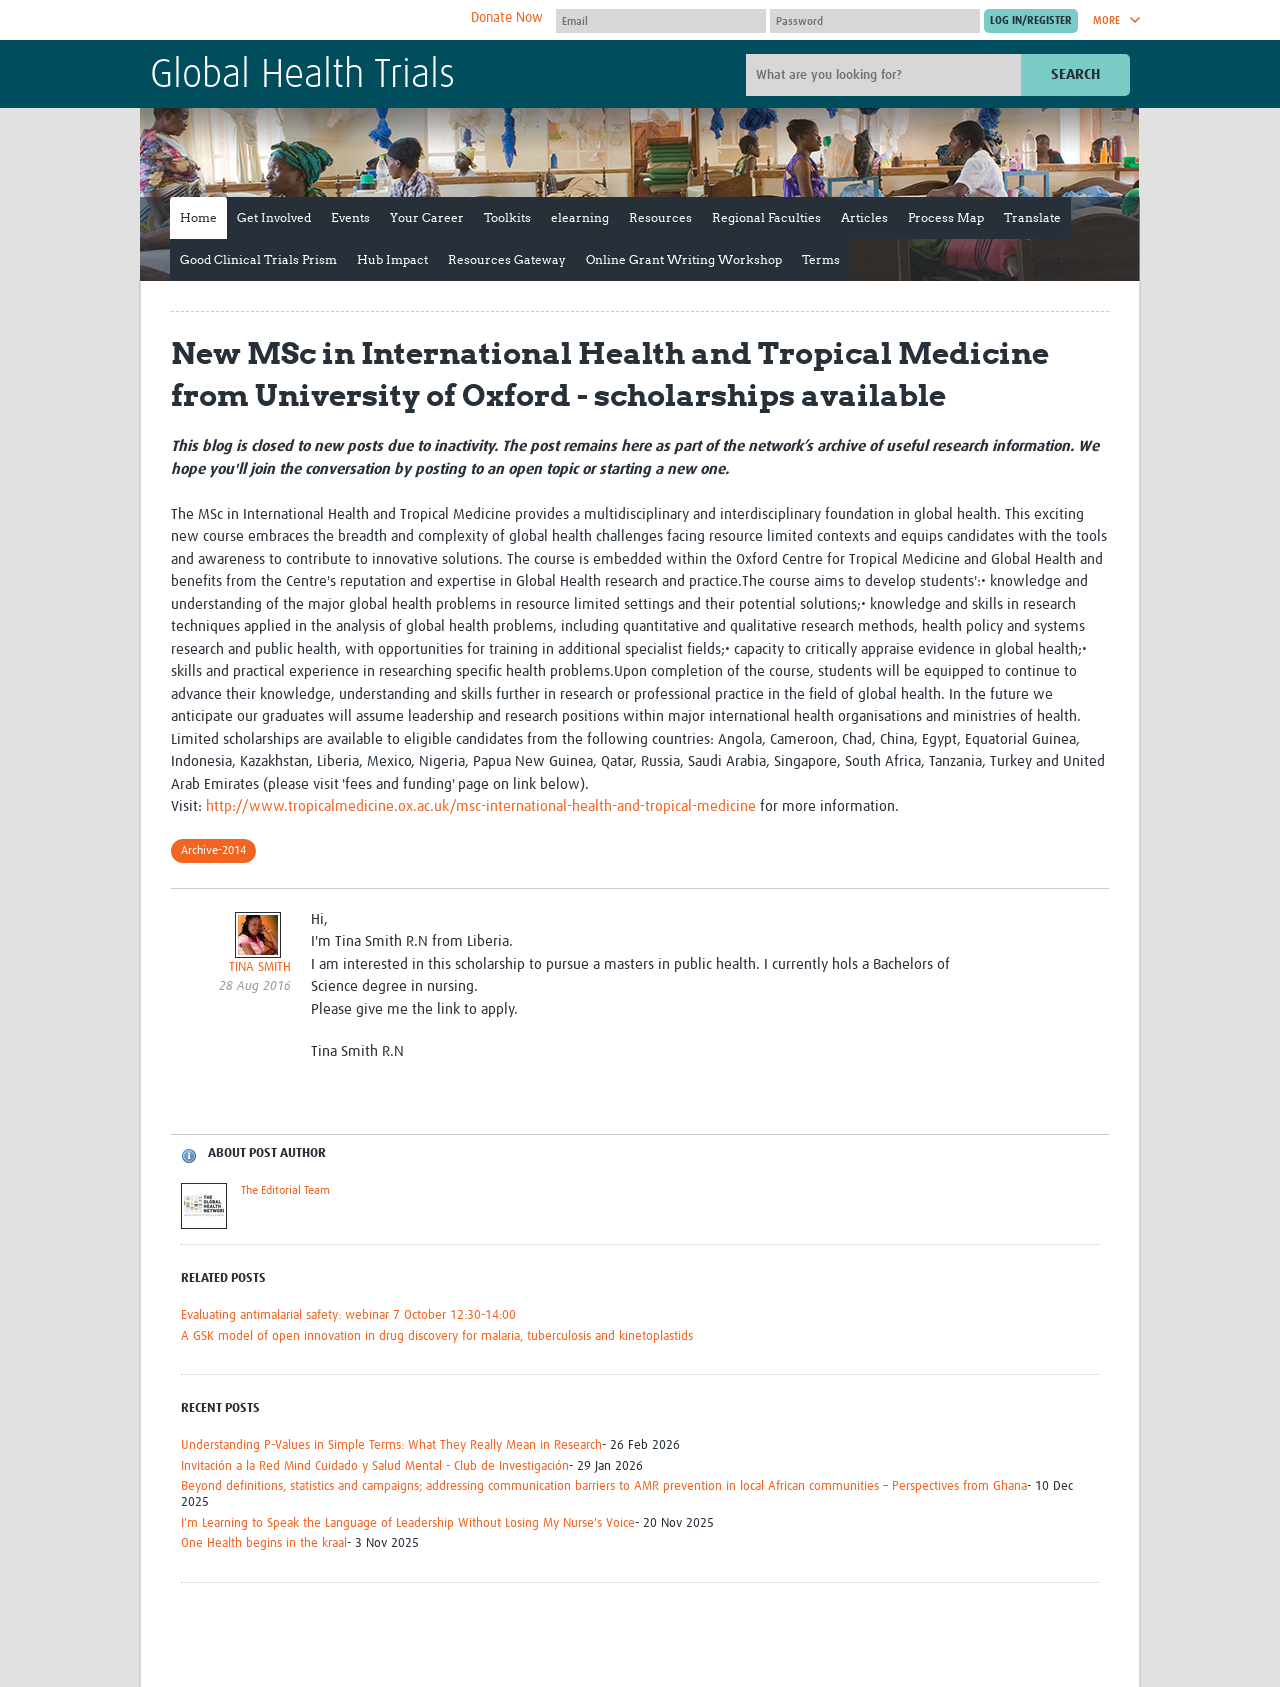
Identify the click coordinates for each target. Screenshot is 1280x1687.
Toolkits (507, 217)
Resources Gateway (507, 259)
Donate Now (507, 18)
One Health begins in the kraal (264, 1543)
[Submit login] (1031, 21)
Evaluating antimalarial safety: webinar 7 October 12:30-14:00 (348, 1315)
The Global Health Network (299, 20)
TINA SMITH (260, 967)
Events (350, 217)
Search (1075, 74)
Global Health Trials (302, 76)
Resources (660, 217)
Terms (821, 259)
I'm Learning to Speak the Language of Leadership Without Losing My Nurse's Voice (408, 1523)
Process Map (946, 217)
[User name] (661, 21)
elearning (580, 217)
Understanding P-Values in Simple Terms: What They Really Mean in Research (391, 1445)
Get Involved (274, 217)
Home (198, 217)
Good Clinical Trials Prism (258, 259)
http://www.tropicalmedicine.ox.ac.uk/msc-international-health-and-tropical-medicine (481, 806)
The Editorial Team (285, 1191)
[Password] (875, 21)
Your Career (427, 217)
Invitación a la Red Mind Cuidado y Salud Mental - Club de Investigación (375, 1466)
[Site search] (886, 75)
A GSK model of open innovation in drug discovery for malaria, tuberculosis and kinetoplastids (437, 1336)
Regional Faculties (766, 217)
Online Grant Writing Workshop (684, 259)
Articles (864, 217)
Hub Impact (392, 259)
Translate (1032, 217)
